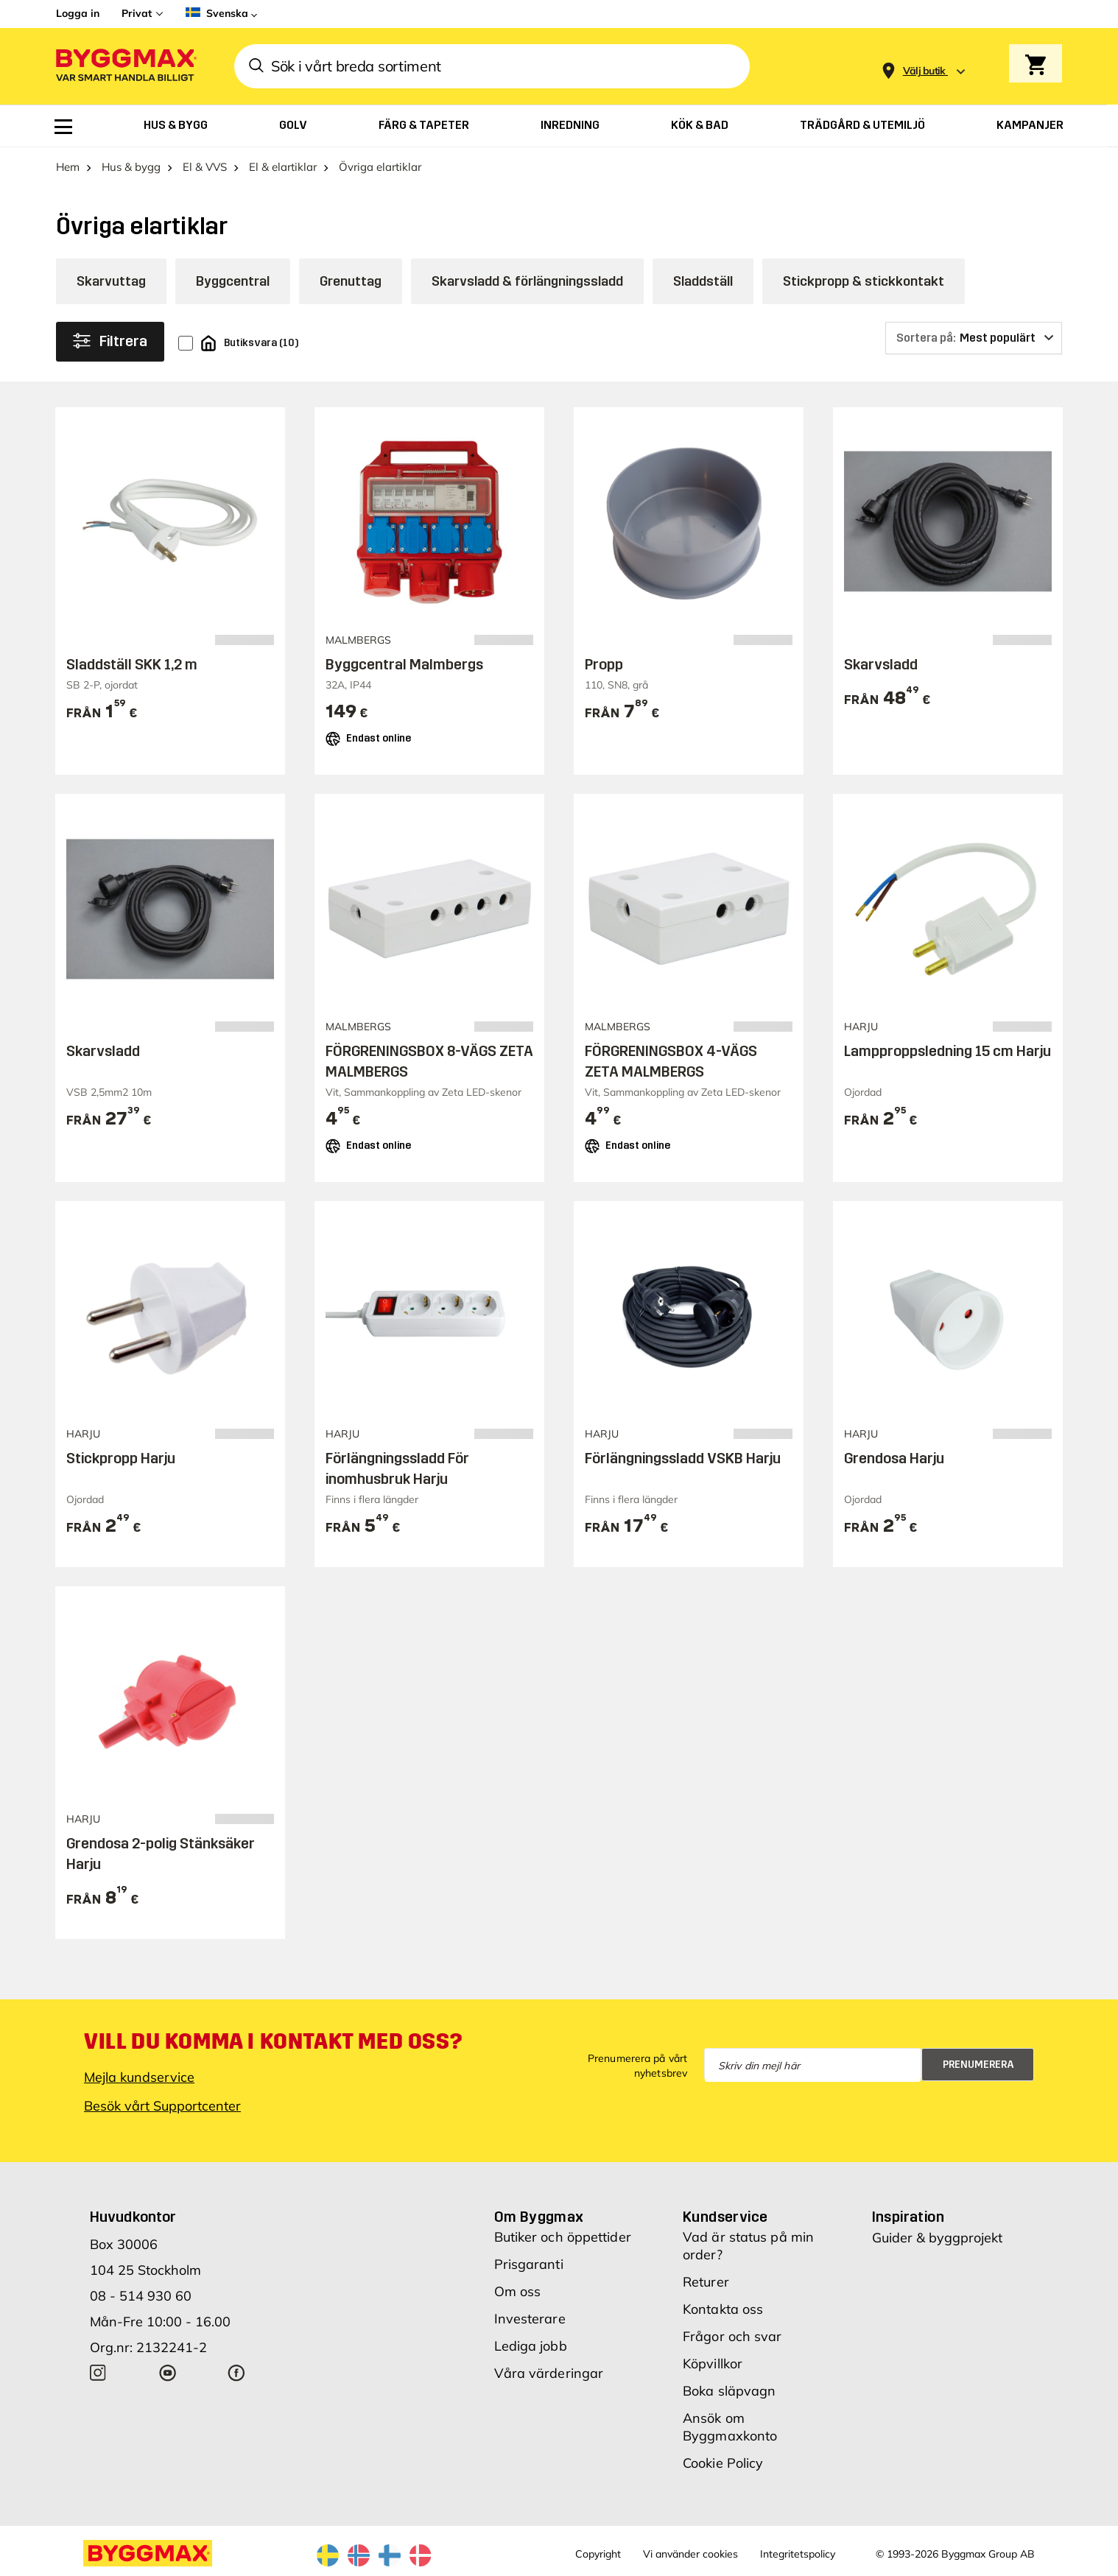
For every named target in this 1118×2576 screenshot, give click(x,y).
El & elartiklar (283, 167)
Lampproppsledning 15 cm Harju (947, 1051)
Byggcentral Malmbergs (404, 664)
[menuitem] (63, 126)
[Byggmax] (125, 67)
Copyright (598, 2554)
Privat (137, 13)
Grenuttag (351, 281)
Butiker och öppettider (562, 2236)
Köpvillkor (712, 2363)
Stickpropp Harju (120, 1458)
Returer (706, 2281)
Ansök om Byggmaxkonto (730, 2427)
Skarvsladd (881, 664)
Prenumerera (978, 2064)
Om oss (517, 2291)
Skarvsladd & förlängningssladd (527, 281)
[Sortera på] (973, 338)
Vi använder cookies (690, 2554)
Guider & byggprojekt (937, 2237)
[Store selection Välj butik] (924, 71)
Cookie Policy (723, 2462)
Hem (68, 167)
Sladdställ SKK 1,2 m (131, 664)
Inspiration (908, 2216)
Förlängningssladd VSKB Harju (683, 1458)
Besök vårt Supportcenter (162, 2105)
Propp (604, 664)
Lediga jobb (530, 2345)
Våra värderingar (549, 2373)
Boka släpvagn (729, 2390)
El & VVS (205, 167)
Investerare (530, 2318)
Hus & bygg (131, 167)
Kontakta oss (723, 2309)
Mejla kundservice (139, 2077)
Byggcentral (233, 281)
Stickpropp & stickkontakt (863, 281)
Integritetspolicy (797, 2554)
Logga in (77, 13)
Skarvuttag (111, 281)
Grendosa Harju (894, 1458)
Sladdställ (703, 281)
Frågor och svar (732, 2336)
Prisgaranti (528, 2264)
